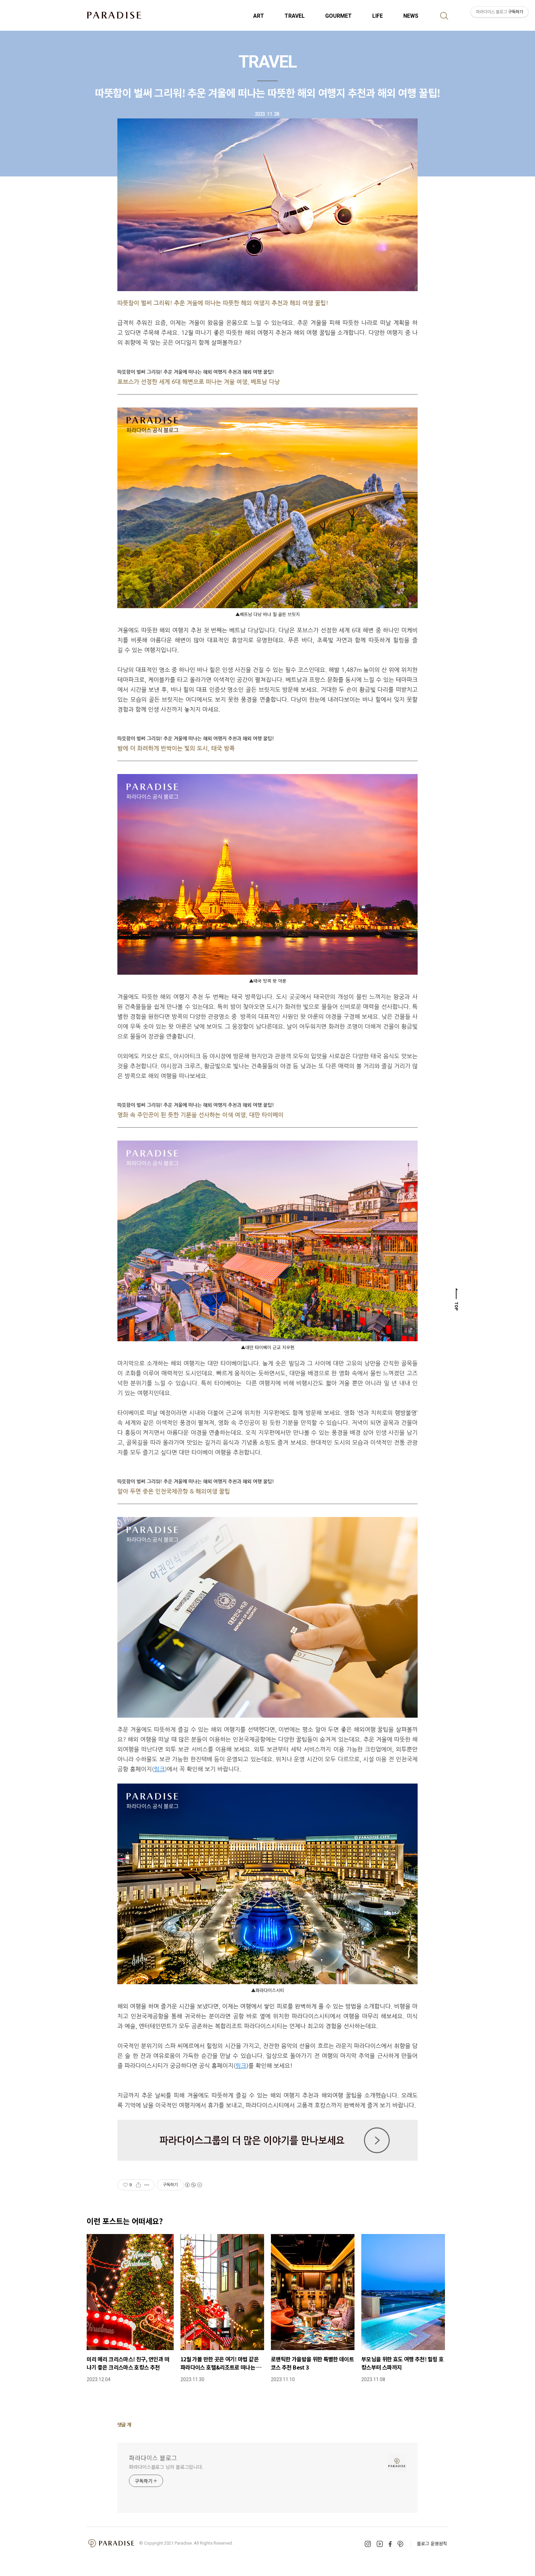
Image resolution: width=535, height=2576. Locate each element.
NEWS (410, 16)
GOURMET (338, 16)
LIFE (377, 16)
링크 (159, 1769)
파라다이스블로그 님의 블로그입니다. (166, 2466)
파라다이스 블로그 (153, 2457)
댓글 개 (124, 2424)
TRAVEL (295, 16)
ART (258, 16)
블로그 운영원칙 (432, 2543)
